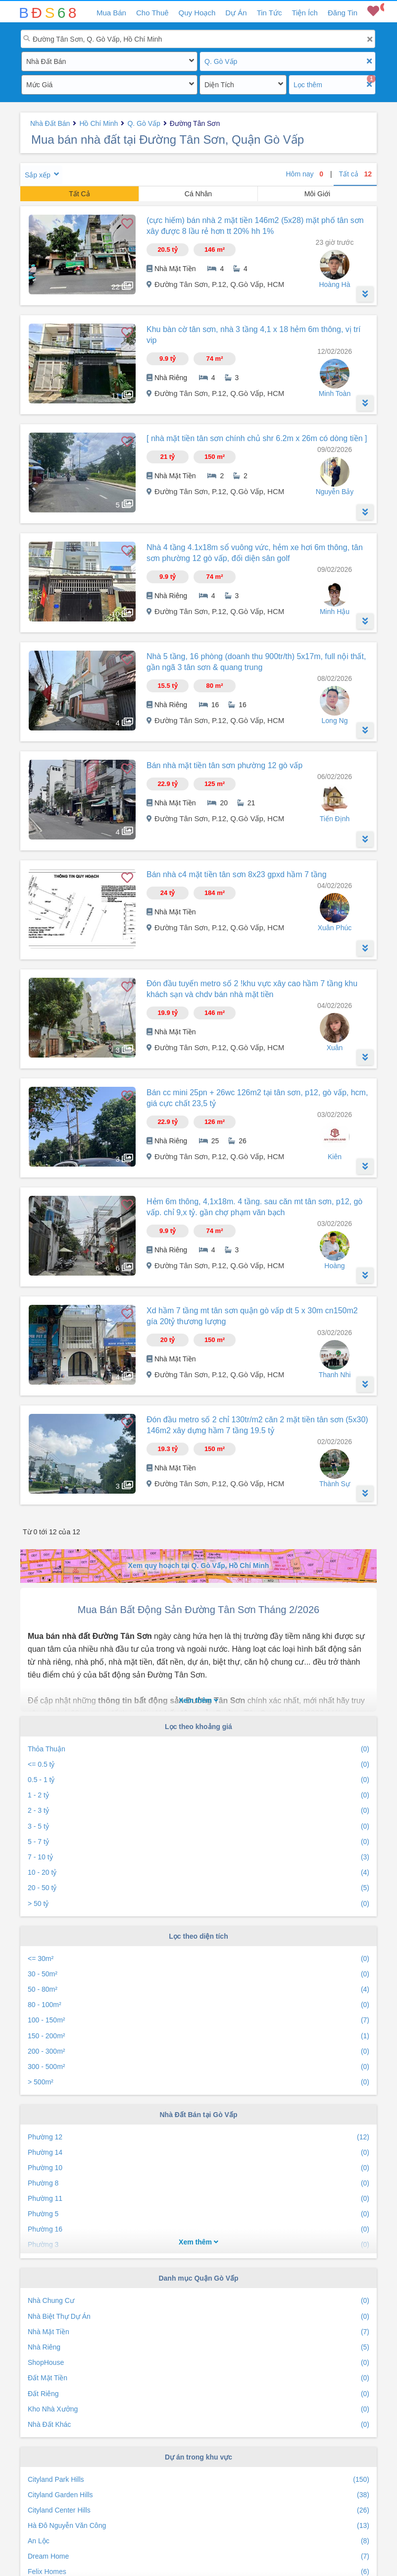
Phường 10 (198, 2168)
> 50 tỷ (198, 1904)
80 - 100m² (198, 2005)
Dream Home (198, 2556)
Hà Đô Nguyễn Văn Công (198, 2526)
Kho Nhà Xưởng (198, 2409)
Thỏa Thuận (198, 1749)
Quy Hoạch (197, 12)
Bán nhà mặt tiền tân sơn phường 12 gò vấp (224, 765)
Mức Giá (39, 85)
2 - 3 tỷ (198, 1810)
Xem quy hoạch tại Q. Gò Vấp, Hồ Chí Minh (198, 1565)
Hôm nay (305, 174)
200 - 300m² (198, 2051)
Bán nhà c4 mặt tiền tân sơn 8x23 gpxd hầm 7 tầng (237, 874)
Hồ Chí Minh (98, 123)
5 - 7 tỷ (198, 1842)
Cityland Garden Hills (198, 2495)
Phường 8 (198, 2183)
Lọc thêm (308, 85)
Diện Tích (219, 85)
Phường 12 (198, 2137)
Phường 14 (198, 2152)
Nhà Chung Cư (198, 2301)
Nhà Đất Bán (46, 61)
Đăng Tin (342, 12)
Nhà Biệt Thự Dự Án (198, 2316)
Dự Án (236, 12)
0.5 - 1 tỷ (198, 1780)
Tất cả (355, 174)
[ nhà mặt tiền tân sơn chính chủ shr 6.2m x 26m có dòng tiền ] (257, 438)
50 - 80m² (198, 1989)
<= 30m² (198, 1959)
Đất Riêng (198, 2394)
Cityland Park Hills (198, 2479)
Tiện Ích (304, 12)
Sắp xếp (37, 175)
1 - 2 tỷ (198, 1795)
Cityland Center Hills (198, 2510)
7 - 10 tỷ (198, 1857)
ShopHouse (198, 2362)
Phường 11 (198, 2198)
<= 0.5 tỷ (198, 1764)
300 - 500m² (198, 2067)
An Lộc (198, 2541)
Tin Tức (269, 12)
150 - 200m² (198, 2036)
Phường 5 (198, 2214)
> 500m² (198, 2082)
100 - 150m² (198, 2020)
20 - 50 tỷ (198, 1888)
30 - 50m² (198, 1974)
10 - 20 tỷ (198, 1872)
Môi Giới (317, 194)
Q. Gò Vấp (220, 61)
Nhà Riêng (198, 2347)
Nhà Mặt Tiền (198, 2332)
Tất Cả (79, 194)
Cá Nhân (198, 194)
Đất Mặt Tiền (198, 2378)
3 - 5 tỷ (198, 1826)
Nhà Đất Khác (198, 2424)
